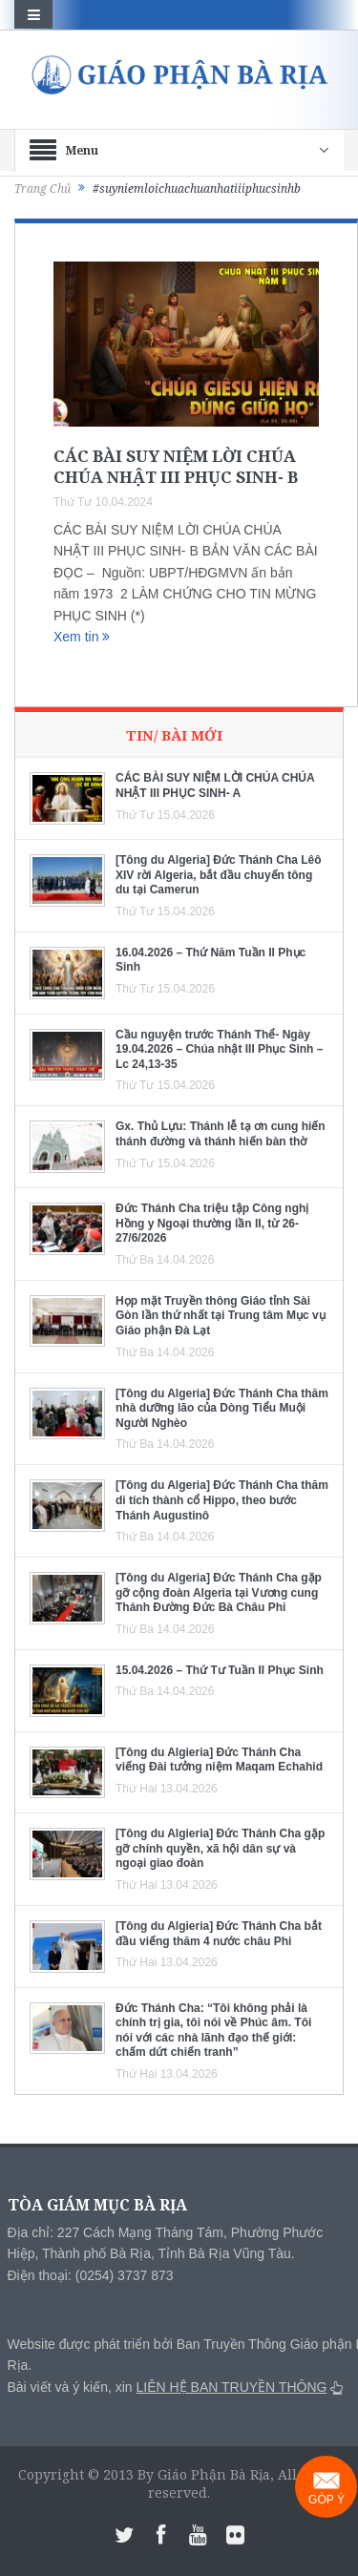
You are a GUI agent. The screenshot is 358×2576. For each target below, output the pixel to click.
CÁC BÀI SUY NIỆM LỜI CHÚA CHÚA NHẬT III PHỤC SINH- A (215, 785)
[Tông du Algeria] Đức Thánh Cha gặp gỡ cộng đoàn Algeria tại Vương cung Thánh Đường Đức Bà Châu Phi (219, 1592)
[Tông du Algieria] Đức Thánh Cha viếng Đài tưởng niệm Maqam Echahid (219, 1760)
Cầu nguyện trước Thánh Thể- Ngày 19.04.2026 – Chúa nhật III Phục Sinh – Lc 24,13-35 (219, 1049)
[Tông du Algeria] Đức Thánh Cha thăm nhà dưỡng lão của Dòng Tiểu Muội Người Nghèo (222, 1408)
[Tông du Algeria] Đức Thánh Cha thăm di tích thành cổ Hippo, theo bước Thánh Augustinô (222, 1499)
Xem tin (81, 636)
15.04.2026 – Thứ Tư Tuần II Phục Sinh (220, 1670)
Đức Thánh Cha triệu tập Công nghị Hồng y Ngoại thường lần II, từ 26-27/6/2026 (212, 1223)
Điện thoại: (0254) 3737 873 (91, 2275)
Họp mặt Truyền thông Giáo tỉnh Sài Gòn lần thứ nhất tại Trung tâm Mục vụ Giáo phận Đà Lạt (221, 1315)
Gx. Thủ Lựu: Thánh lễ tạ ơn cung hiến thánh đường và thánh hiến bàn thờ (221, 1134)
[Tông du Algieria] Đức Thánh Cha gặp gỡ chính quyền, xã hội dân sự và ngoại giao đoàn (220, 1848)
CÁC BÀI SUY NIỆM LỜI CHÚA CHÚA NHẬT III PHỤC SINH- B (175, 466)
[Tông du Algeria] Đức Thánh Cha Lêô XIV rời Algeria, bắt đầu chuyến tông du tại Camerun (219, 874)
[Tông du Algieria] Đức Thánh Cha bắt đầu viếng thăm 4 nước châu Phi (219, 1933)
